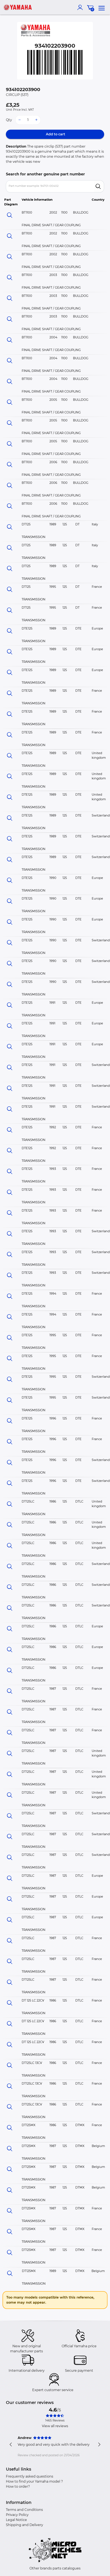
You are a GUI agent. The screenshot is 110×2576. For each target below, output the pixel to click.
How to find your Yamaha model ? (34, 2481)
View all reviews (55, 2426)
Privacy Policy (17, 2515)
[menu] (101, 7)
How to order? (18, 2487)
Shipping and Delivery (24, 2525)
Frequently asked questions (29, 2476)
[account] (81, 7)
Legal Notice (16, 2520)
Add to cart (55, 134)
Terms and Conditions (24, 2510)
